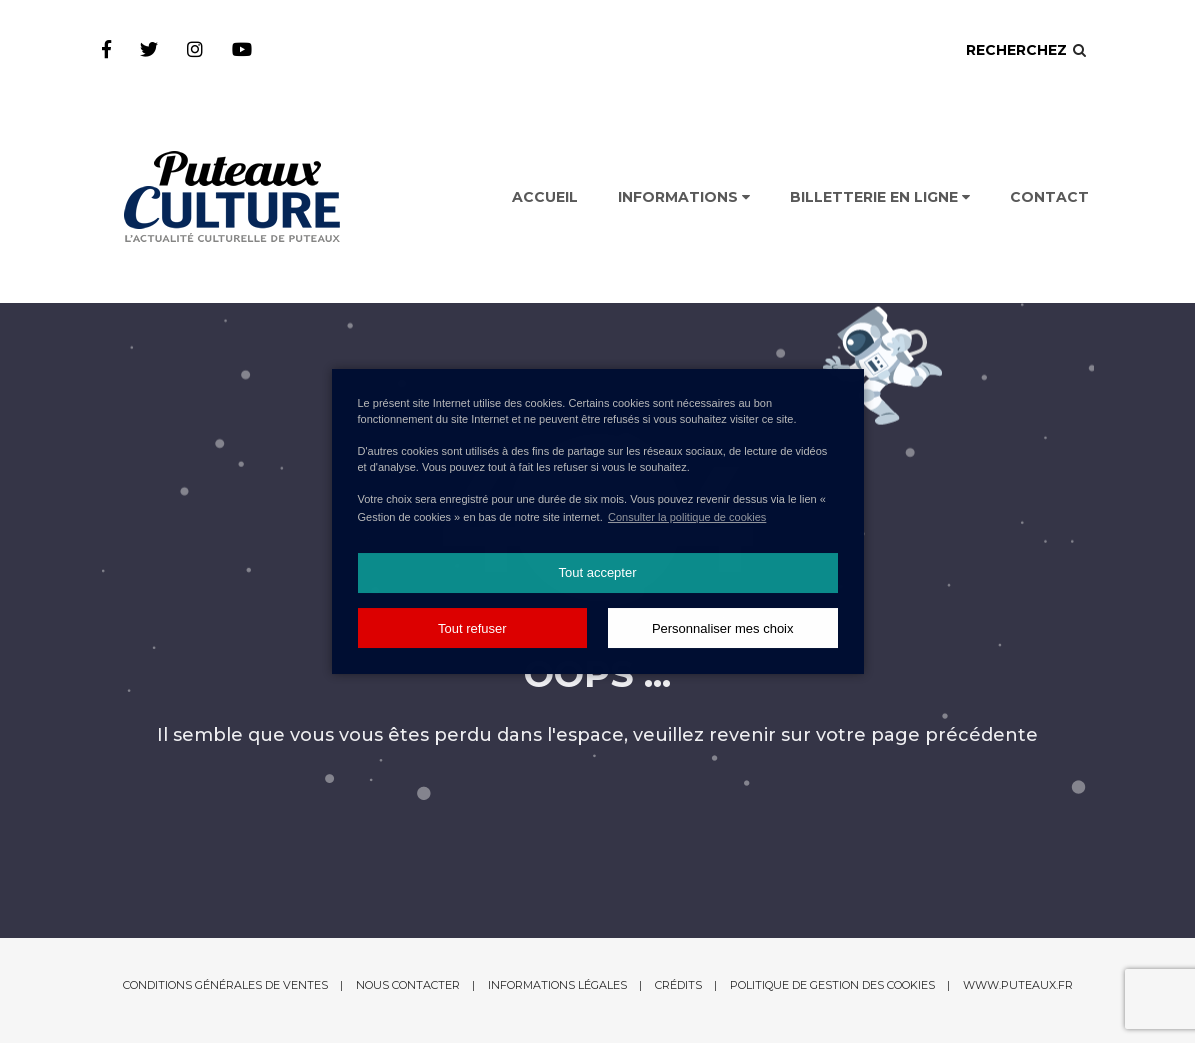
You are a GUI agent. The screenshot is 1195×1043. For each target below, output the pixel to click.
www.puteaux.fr (1018, 985)
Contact (1049, 197)
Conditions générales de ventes (225, 985)
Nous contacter (408, 985)
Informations (684, 197)
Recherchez (1027, 50)
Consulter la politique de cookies (687, 517)
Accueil (545, 197)
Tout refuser (472, 628)
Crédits (678, 985)
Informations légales (557, 985)
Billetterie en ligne (880, 197)
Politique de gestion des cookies (832, 985)
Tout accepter (597, 572)
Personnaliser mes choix (723, 628)
